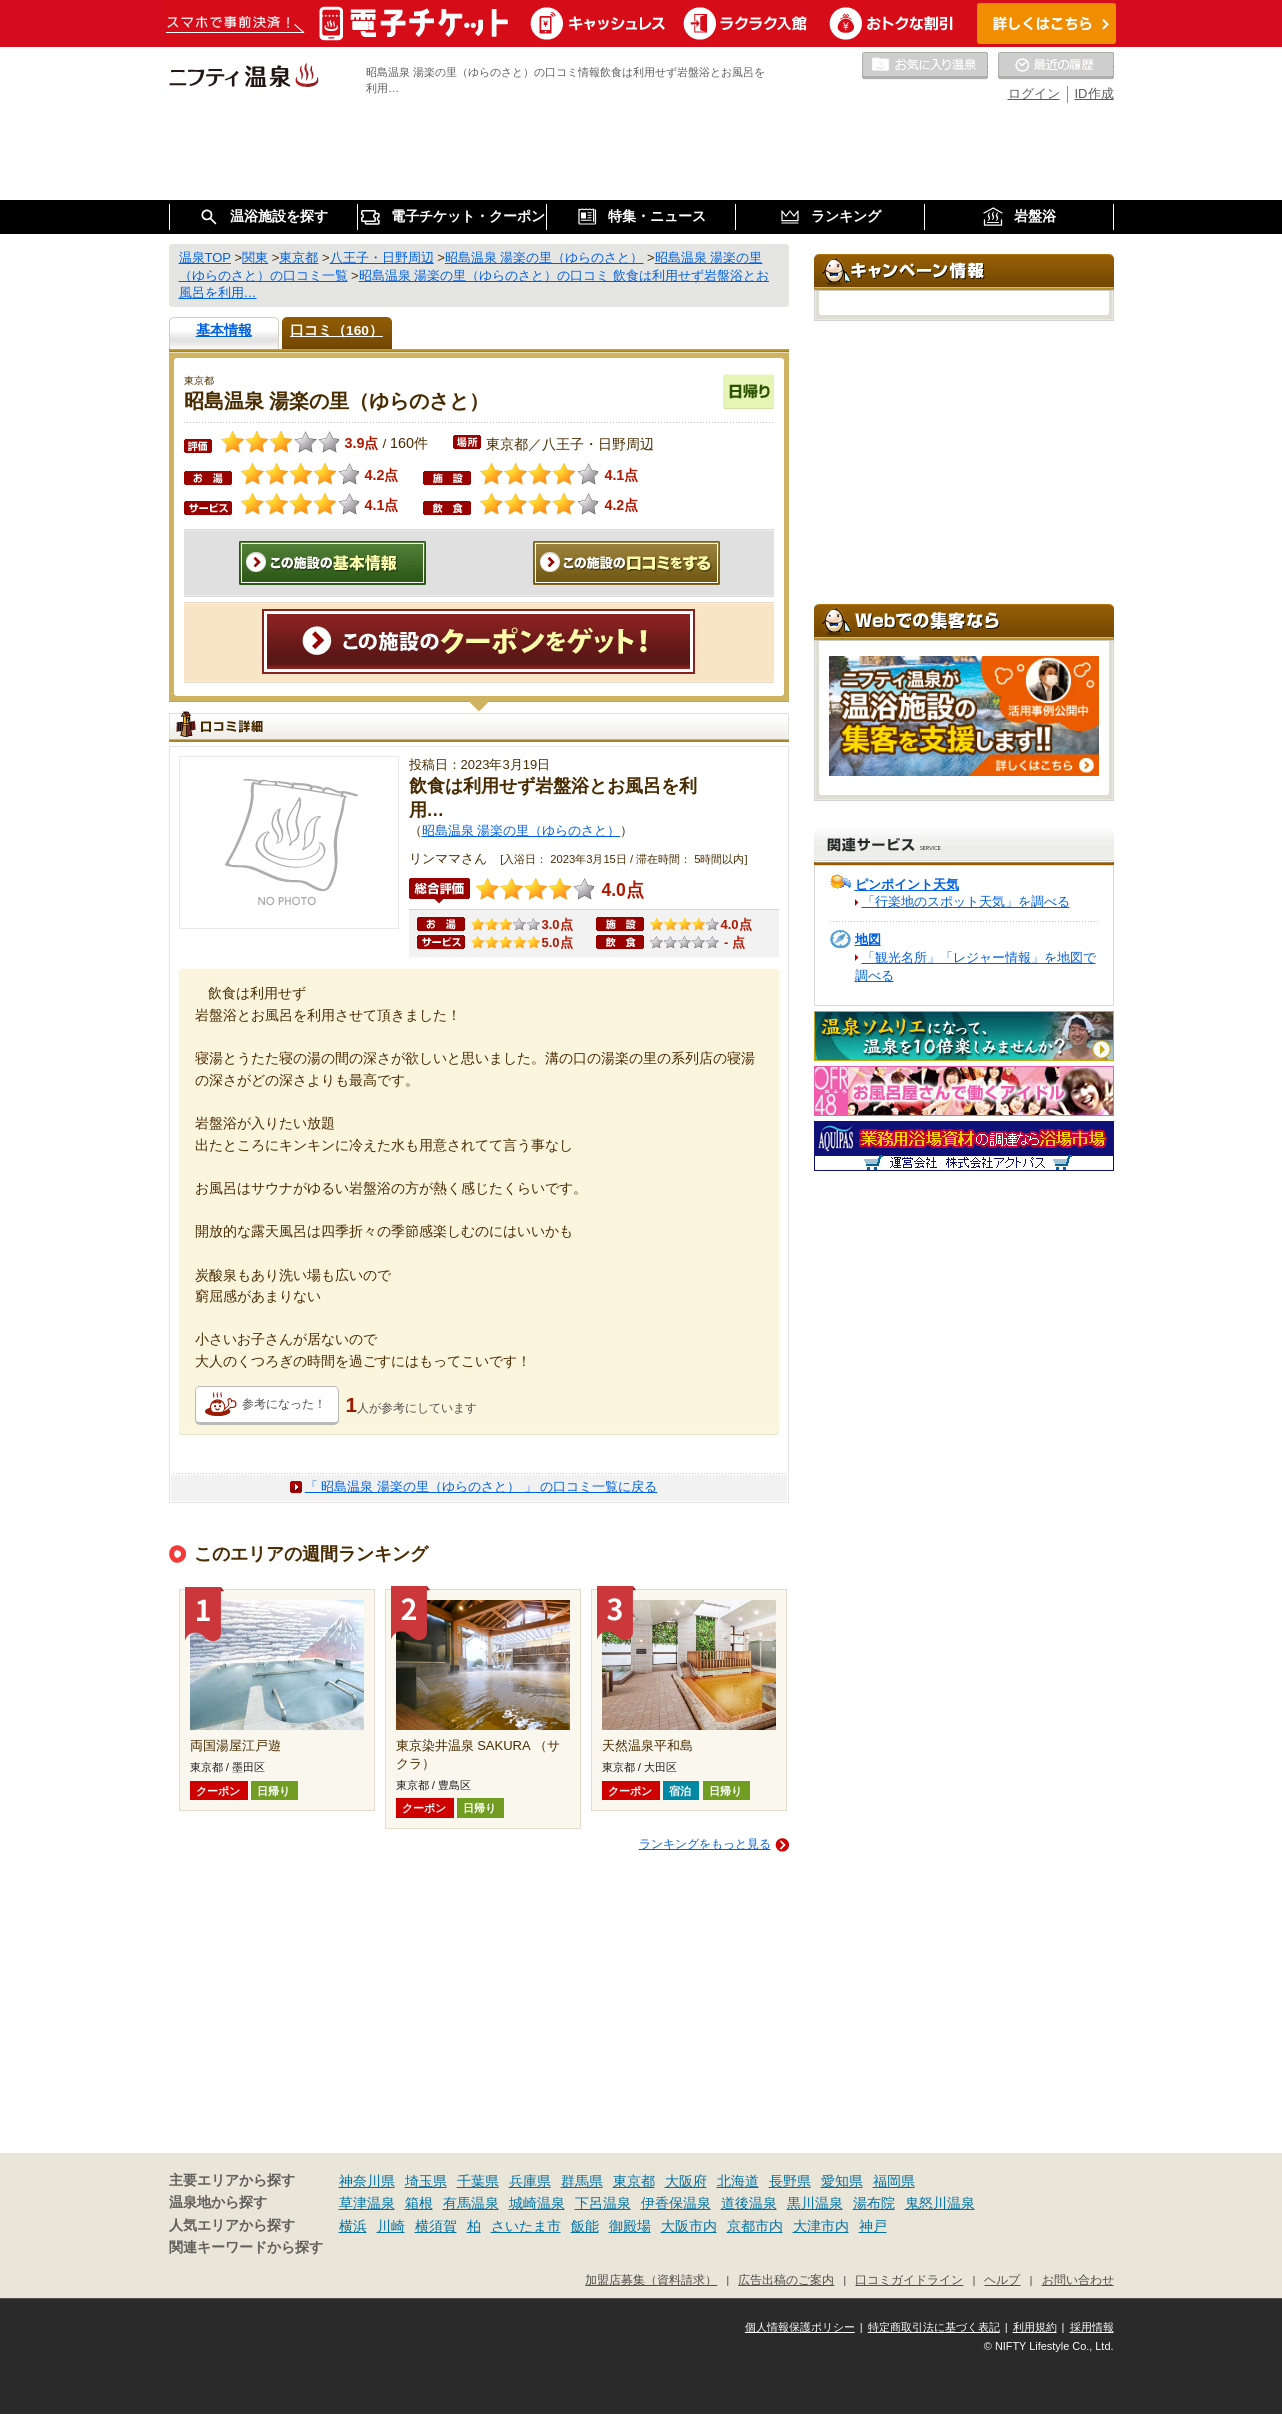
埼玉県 (426, 2181)
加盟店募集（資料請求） (651, 2279)
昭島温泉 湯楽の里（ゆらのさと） (521, 830)
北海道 (738, 2181)
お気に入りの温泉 (925, 66)
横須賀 (436, 2226)
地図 (868, 939)
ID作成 (1094, 93)
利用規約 (1035, 2327)
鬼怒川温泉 (940, 2203)
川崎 (391, 2226)
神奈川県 (367, 2181)
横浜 (353, 2226)
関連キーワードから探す (246, 2247)
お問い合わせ (1078, 2279)
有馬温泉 (471, 2203)
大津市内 (821, 2226)
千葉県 (478, 2181)
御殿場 (630, 2226)
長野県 (790, 2181)
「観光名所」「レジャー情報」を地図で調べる (975, 966)
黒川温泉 (815, 2203)
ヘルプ (1002, 2279)
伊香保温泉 (676, 2203)
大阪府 (686, 2181)
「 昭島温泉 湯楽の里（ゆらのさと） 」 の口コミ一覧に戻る (481, 1486)
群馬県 (582, 2181)
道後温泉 (749, 2203)
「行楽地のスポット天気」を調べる (966, 901)
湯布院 (874, 2203)
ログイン (1034, 93)
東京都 (634, 2181)
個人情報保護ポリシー (800, 2327)
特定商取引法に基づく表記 (934, 2327)
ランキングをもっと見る (705, 1844)
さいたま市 (526, 2226)
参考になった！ (284, 1404)
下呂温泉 (603, 2203)
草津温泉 (367, 2203)
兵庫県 (530, 2181)
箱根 (419, 2203)
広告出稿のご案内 (786, 2279)
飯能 (585, 2226)
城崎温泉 (537, 2203)
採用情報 (1092, 2327)
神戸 (873, 2226)
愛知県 (842, 2181)
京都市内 (755, 2226)
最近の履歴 (1056, 66)
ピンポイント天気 (907, 884)
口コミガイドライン (909, 2279)
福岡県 (894, 2181)
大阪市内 (689, 2226)
